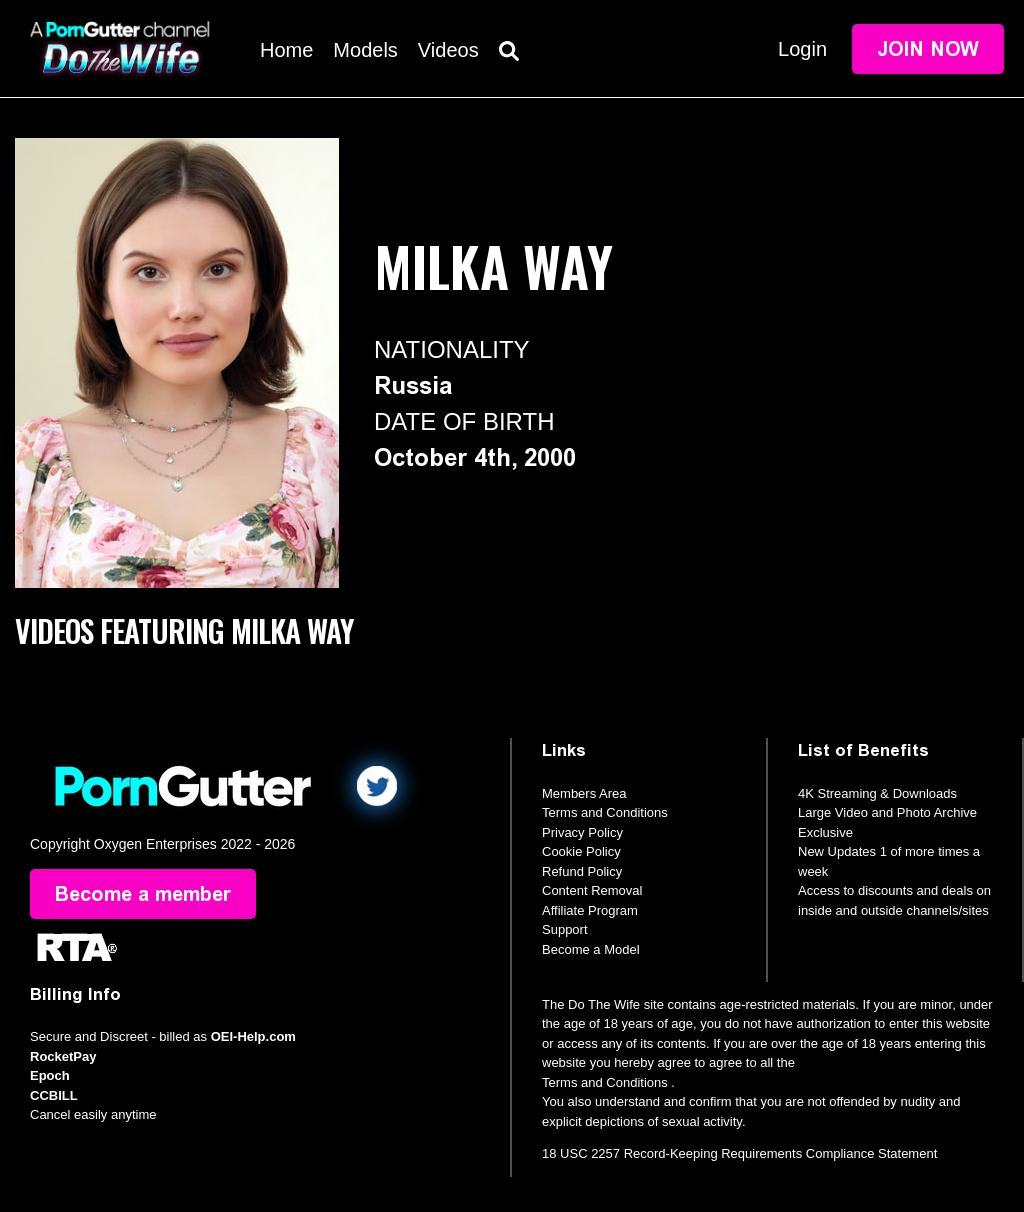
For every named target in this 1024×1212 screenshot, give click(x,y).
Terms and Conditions (605, 812)
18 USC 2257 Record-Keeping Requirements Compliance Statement (739, 1153)
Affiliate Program (590, 910)
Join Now (928, 49)
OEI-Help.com (253, 1036)
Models (365, 50)
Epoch (50, 1075)
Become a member (143, 894)
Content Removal (592, 890)
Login (802, 49)
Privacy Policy (582, 832)
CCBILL (54, 1095)
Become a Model (591, 949)
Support (565, 929)
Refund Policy (582, 871)
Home (286, 50)
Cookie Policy (581, 851)
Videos (448, 50)
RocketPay (63, 1056)
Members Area (584, 793)
